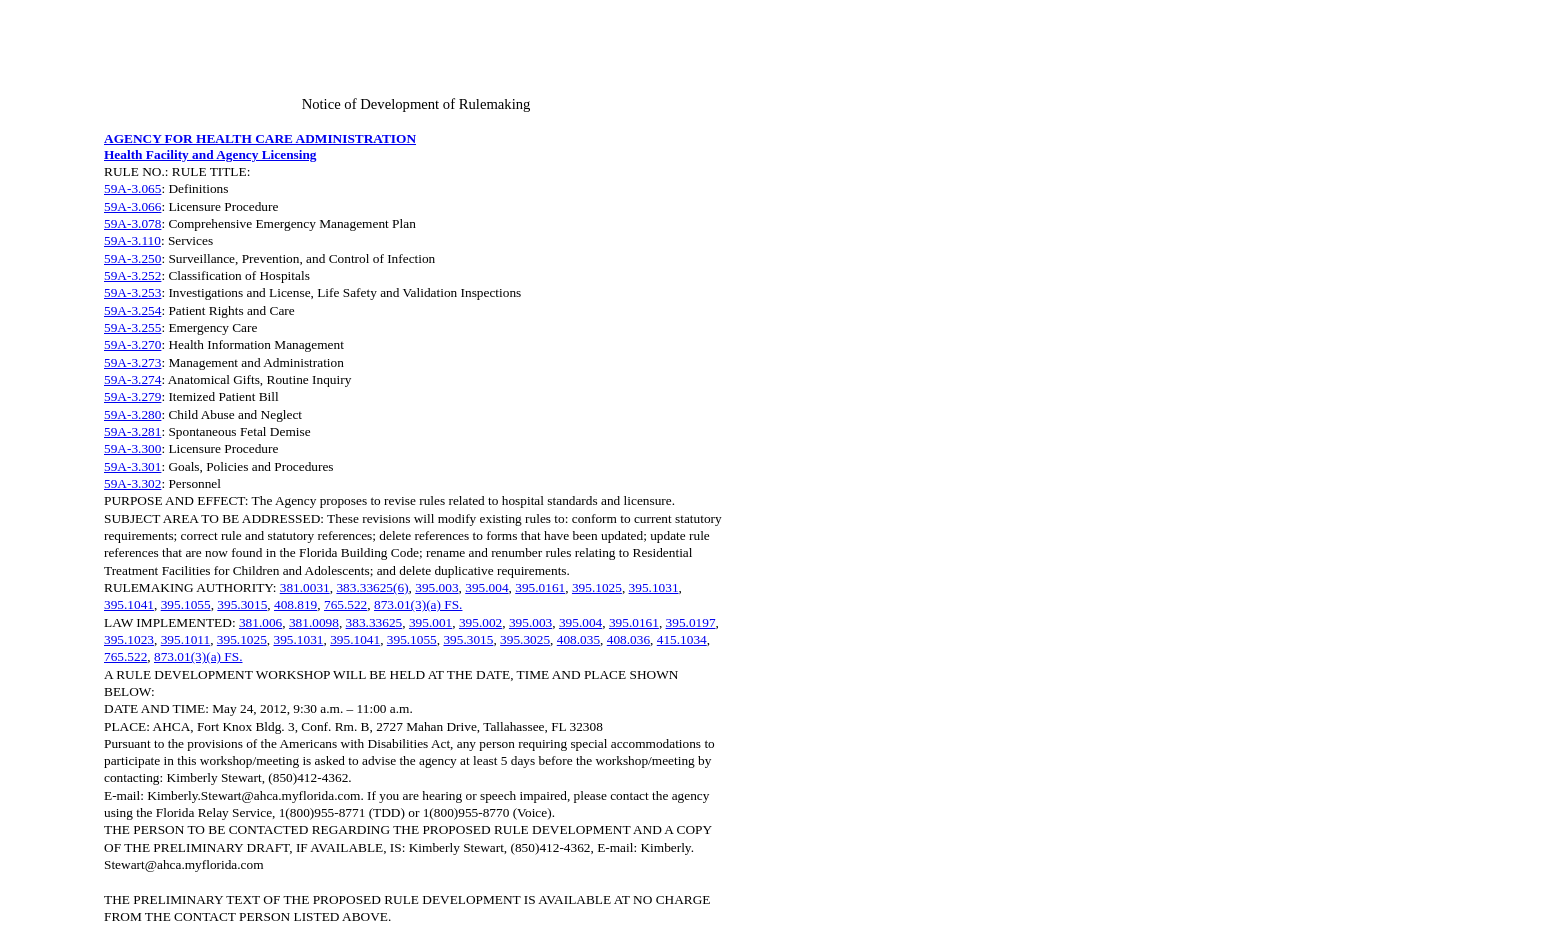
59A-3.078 (132, 223)
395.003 (436, 587)
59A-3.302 (132, 483)
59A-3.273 (132, 362)
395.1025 (597, 587)
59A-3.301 (132, 466)
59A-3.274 (132, 379)
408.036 (628, 639)
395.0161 (540, 587)
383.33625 (374, 622)
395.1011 (186, 639)
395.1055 (186, 604)
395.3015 (242, 604)
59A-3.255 (132, 327)
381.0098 (314, 622)
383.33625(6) (372, 587)
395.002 (480, 622)
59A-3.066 (132, 206)
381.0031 (305, 587)
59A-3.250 (132, 258)
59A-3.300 (132, 448)
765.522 (345, 604)
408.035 (578, 639)
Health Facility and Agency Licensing (210, 154)
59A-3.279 (132, 396)
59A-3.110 (132, 240)
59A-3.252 (132, 275)
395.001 (430, 622)
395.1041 (129, 604)
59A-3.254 (132, 310)
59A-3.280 (132, 414)
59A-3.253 (132, 292)
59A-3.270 (132, 344)
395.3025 (525, 639)
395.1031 (654, 587)
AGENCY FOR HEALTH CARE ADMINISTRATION (260, 138)
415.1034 (682, 639)
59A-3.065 (132, 188)
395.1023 (129, 639)
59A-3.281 (132, 431)
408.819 (295, 604)
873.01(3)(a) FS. (418, 604)
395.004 (486, 587)
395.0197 (691, 622)
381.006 (260, 622)
